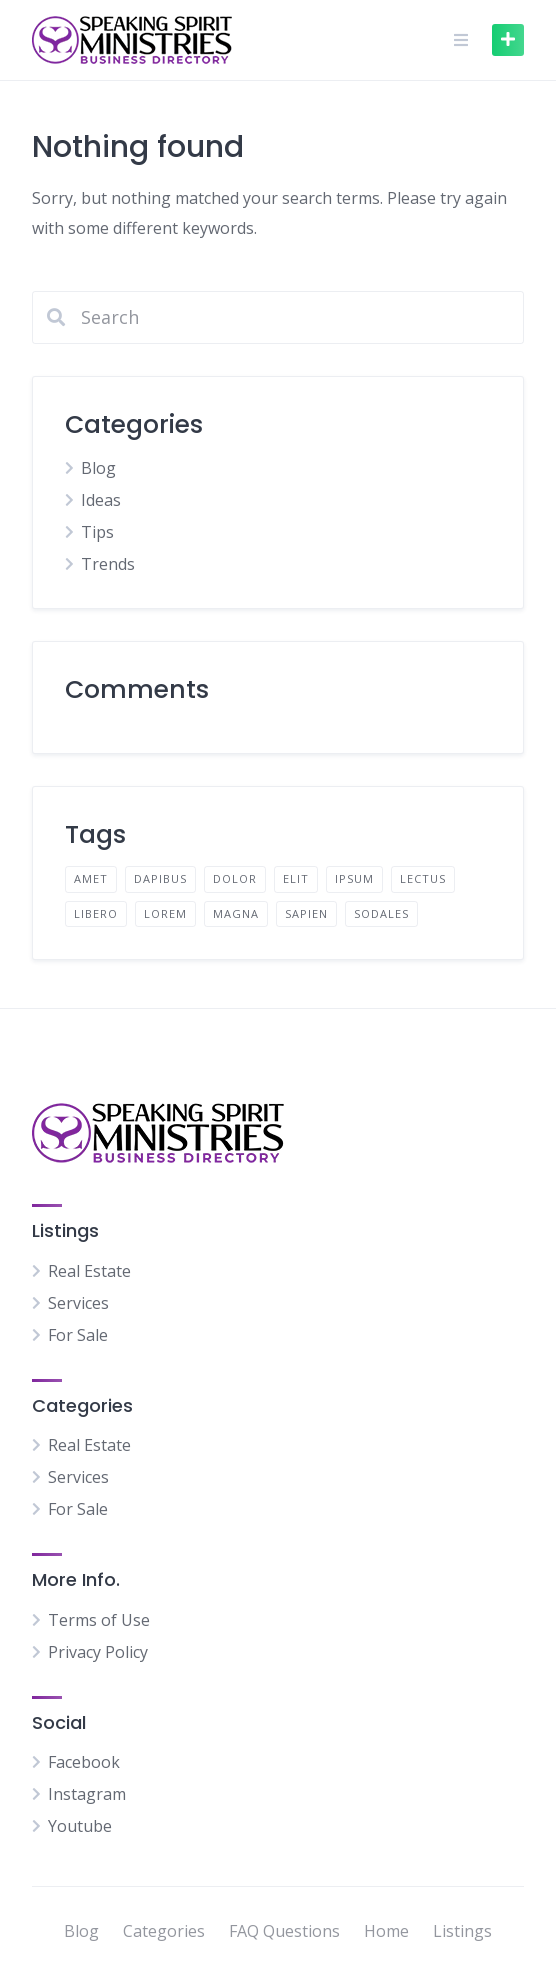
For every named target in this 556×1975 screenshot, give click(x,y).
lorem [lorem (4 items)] (165, 913)
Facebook (84, 1762)
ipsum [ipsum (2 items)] (354, 878)
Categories (164, 1931)
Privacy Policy (98, 1652)
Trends (108, 564)
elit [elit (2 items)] (296, 878)
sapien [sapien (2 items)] (306, 913)
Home (386, 1931)
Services (78, 1303)
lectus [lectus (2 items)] (423, 878)
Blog (98, 468)
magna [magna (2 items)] (236, 913)
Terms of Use (99, 1620)
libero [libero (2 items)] (96, 913)
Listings (462, 1931)
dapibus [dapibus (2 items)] (160, 878)
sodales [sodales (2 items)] (381, 913)
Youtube (80, 1826)
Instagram (87, 1794)
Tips (97, 532)
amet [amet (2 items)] (91, 878)
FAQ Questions (284, 1931)
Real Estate (89, 1271)
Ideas (101, 500)
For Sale (78, 1335)
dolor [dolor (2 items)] (235, 878)
